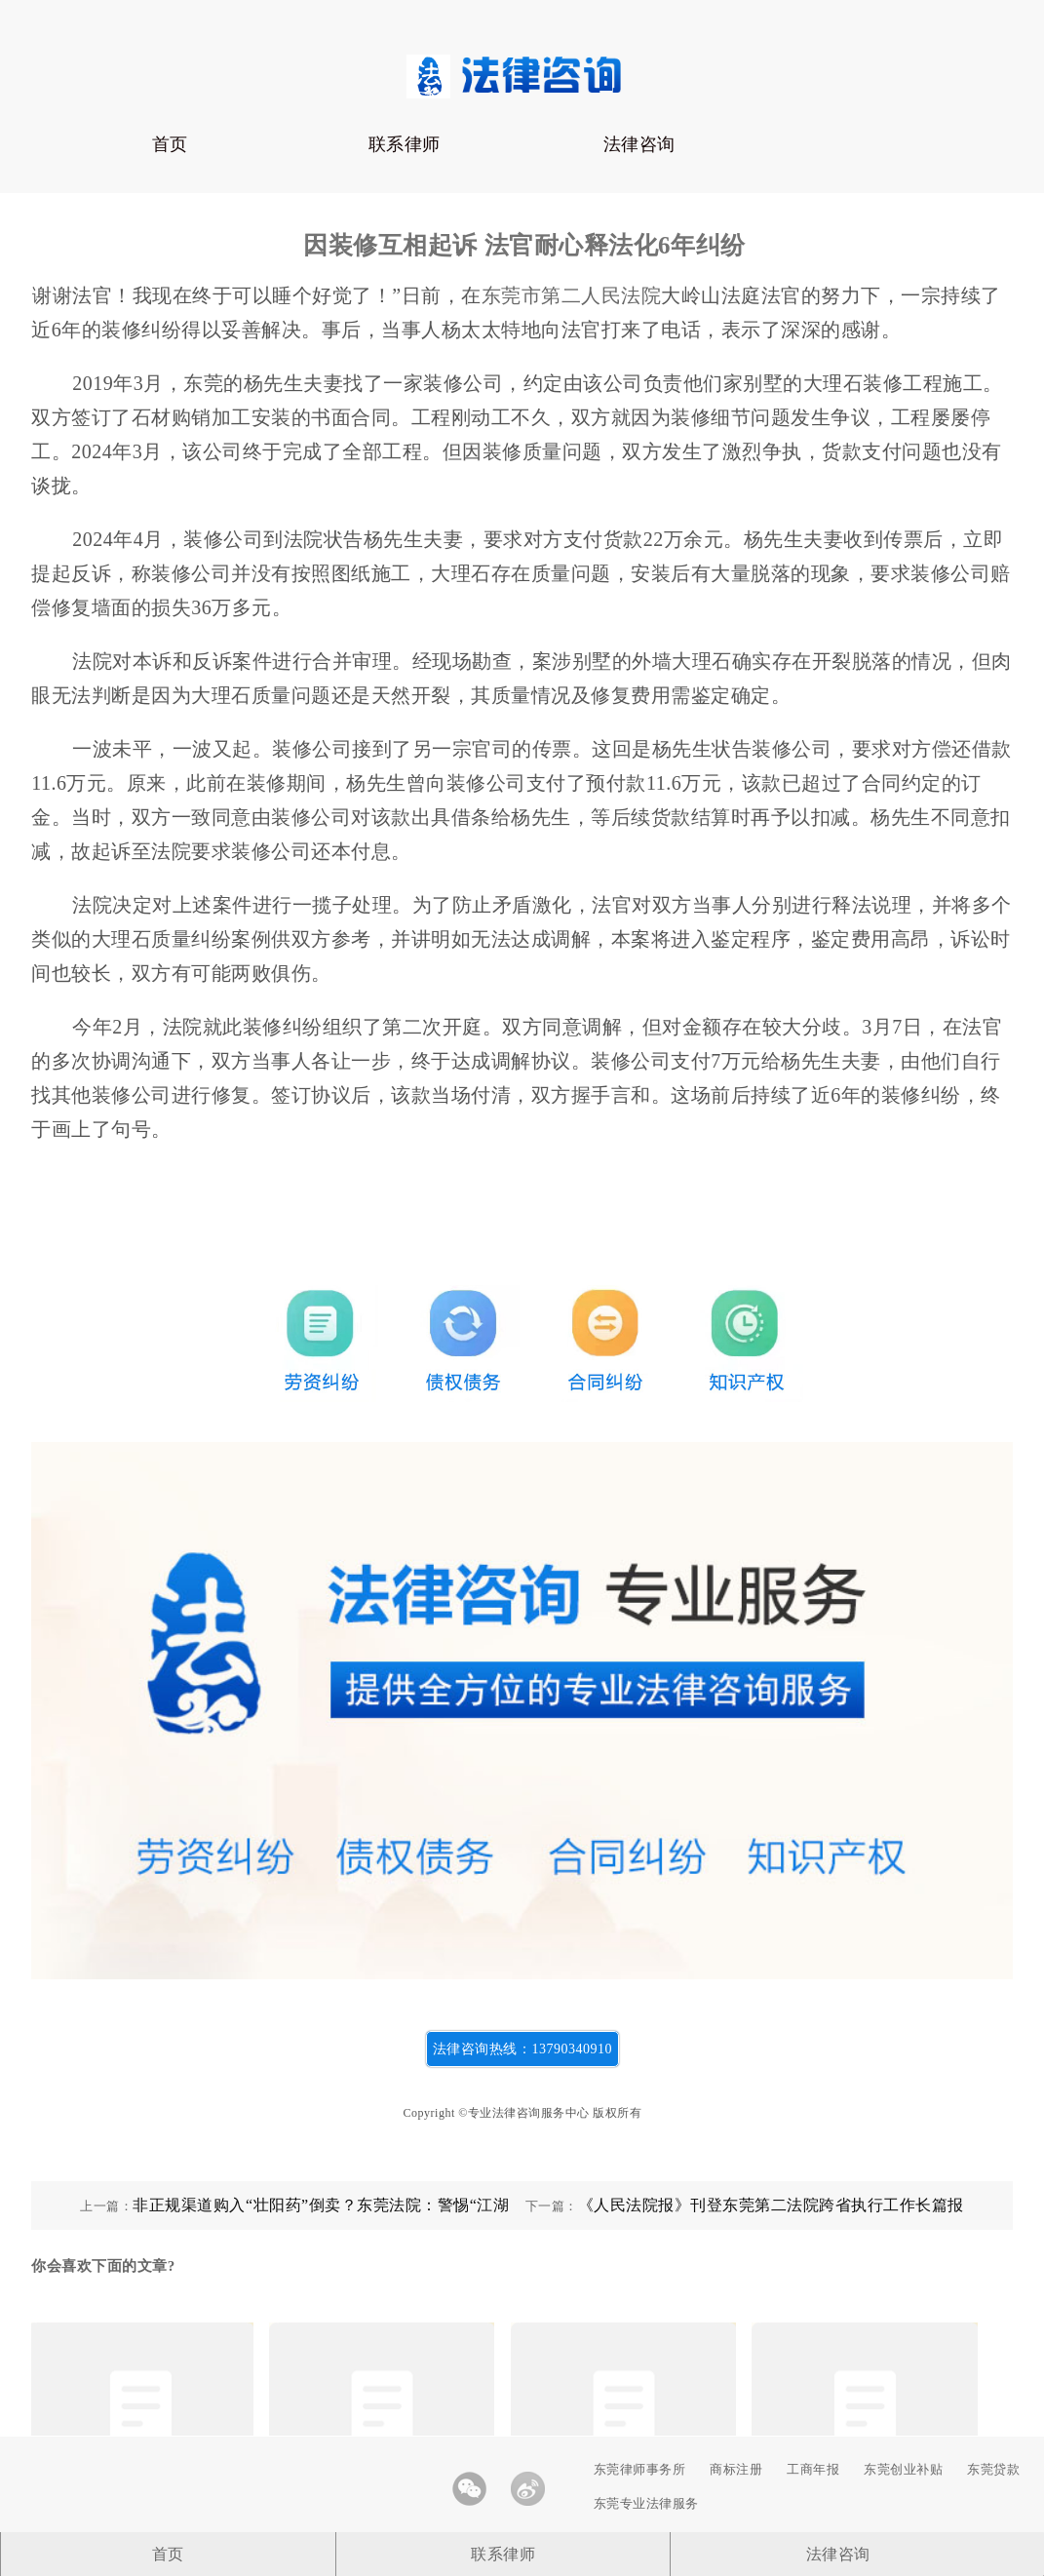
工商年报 (813, 2469)
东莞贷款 (993, 2469)
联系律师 (404, 144)
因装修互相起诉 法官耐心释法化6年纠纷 (524, 245)
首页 (170, 144)
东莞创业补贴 (903, 2469)
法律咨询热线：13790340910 (522, 2049)
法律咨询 (639, 144)
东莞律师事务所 (640, 2469)
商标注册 (736, 2469)
